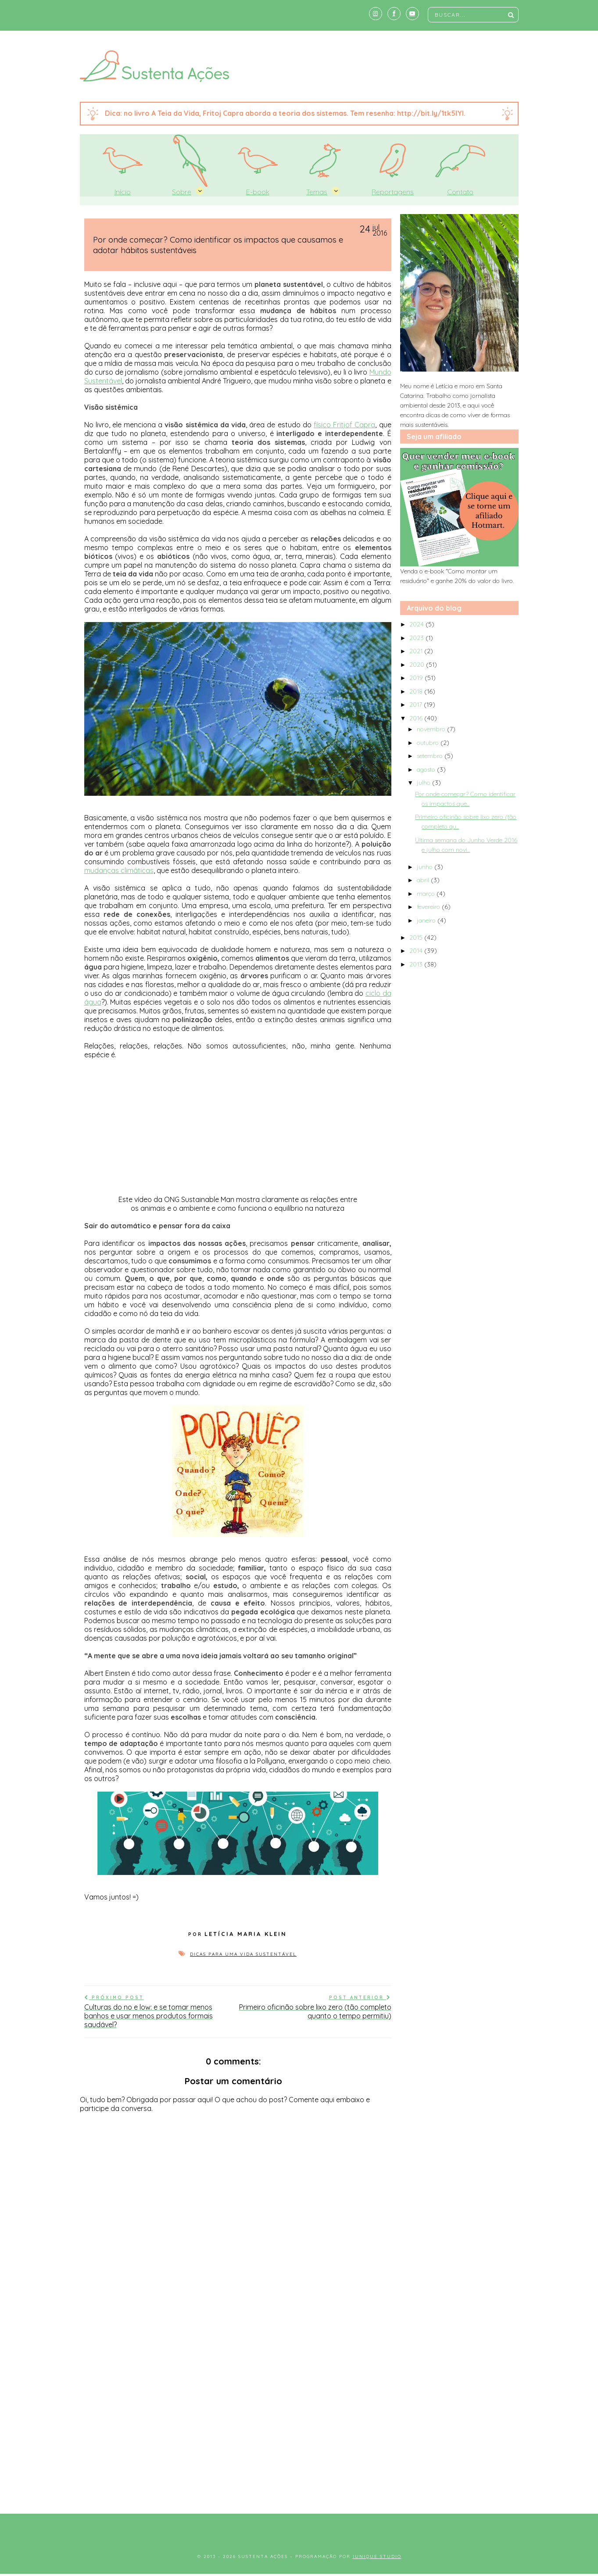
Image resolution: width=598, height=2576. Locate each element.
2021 (416, 651)
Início (123, 191)
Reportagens (393, 191)
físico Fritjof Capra (344, 424)
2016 (416, 718)
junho (425, 867)
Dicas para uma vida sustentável (243, 1954)
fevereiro (429, 907)
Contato (460, 191)
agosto (427, 769)
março (427, 894)
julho (424, 783)
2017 (416, 704)
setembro (430, 756)
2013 (416, 964)
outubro (428, 743)
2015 (416, 937)
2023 (417, 638)
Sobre (181, 191)
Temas (316, 191)
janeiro (427, 920)
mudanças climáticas (119, 870)
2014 (416, 951)
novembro (432, 729)
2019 (417, 678)
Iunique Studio (377, 2556)
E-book (257, 191)
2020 (417, 665)
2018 (416, 691)
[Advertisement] (299, 2430)
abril (424, 880)
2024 (417, 624)
